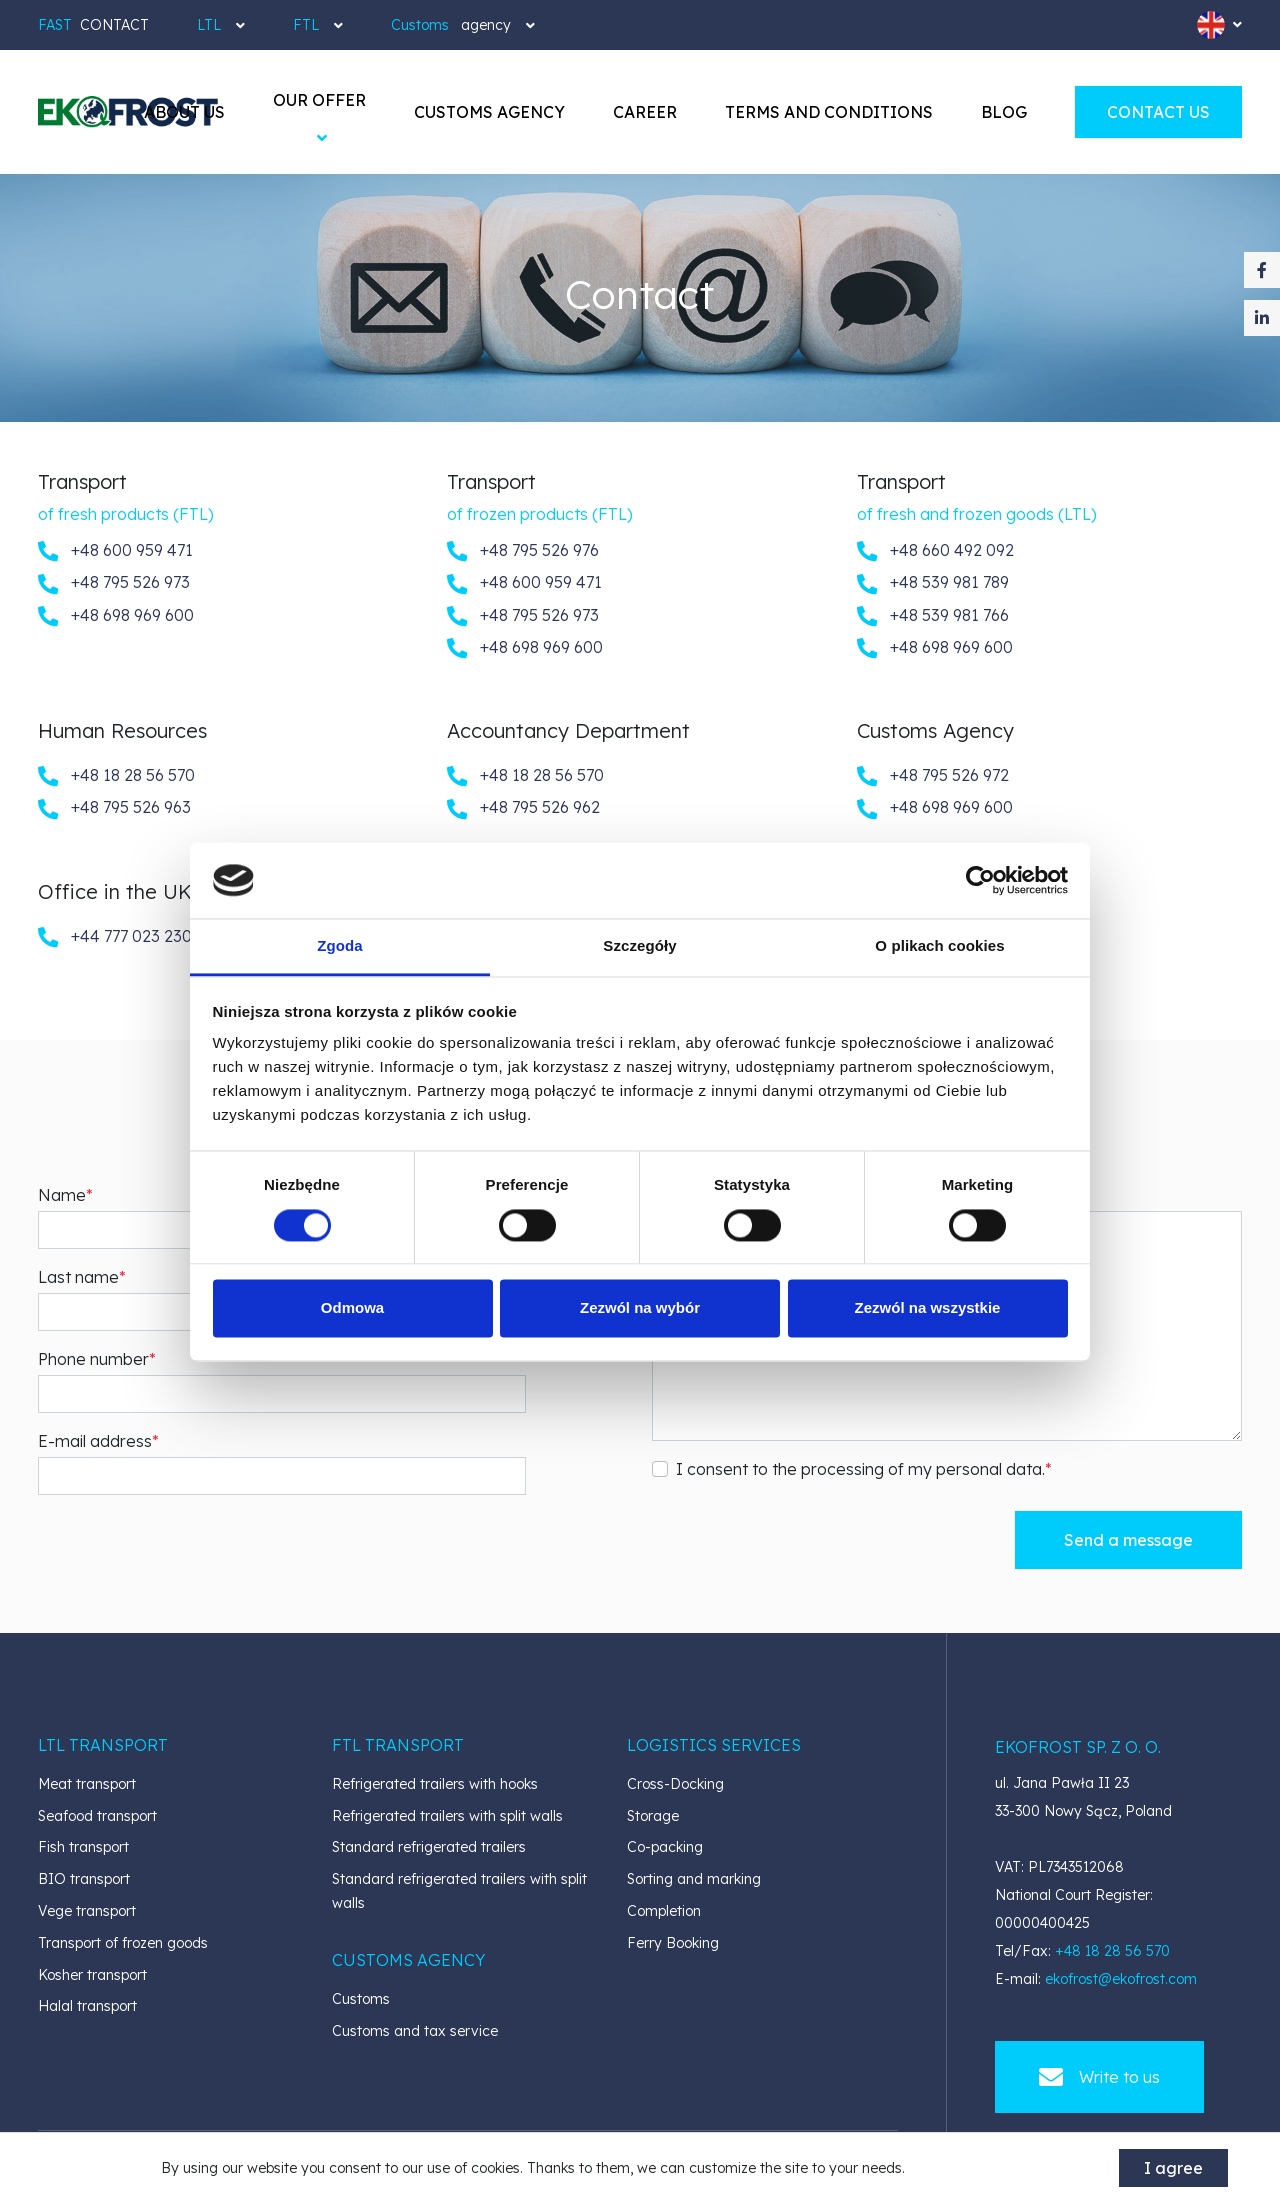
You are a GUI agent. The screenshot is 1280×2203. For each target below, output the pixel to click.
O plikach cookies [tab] (939, 946)
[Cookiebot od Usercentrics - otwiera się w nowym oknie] (980, 880)
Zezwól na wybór (640, 1308)
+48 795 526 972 (933, 776)
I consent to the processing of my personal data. (860, 1469)
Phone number (93, 1359)
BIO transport (84, 1879)
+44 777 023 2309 (119, 937)
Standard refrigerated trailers (429, 1847)
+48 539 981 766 (933, 616)
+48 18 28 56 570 (116, 776)
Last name (78, 1277)
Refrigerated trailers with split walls (447, 1816)
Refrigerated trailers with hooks (435, 1784)
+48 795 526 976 (523, 551)
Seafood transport (97, 1816)
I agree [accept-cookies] (1173, 2168)
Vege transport (87, 1911)
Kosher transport (92, 1975)
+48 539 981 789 (933, 583)
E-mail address (95, 1441)
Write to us (1099, 2077)
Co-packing (665, 1847)
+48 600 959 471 (115, 551)
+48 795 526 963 (114, 808)
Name (62, 1195)
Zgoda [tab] (340, 946)
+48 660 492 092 (935, 551)
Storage (653, 1816)
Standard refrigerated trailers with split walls (459, 1891)
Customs (361, 1999)
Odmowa (352, 1308)
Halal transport (87, 2006)
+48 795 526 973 (114, 583)
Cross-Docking (675, 1784)
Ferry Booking (673, 1943)
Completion (664, 1911)
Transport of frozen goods (123, 1943)
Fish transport (83, 1847)
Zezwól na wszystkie (928, 1308)
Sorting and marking (694, 1879)
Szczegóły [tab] (639, 946)
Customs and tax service (415, 2031)
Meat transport (87, 1784)
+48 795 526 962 (523, 808)
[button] (319, 100)
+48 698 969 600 (116, 616)
